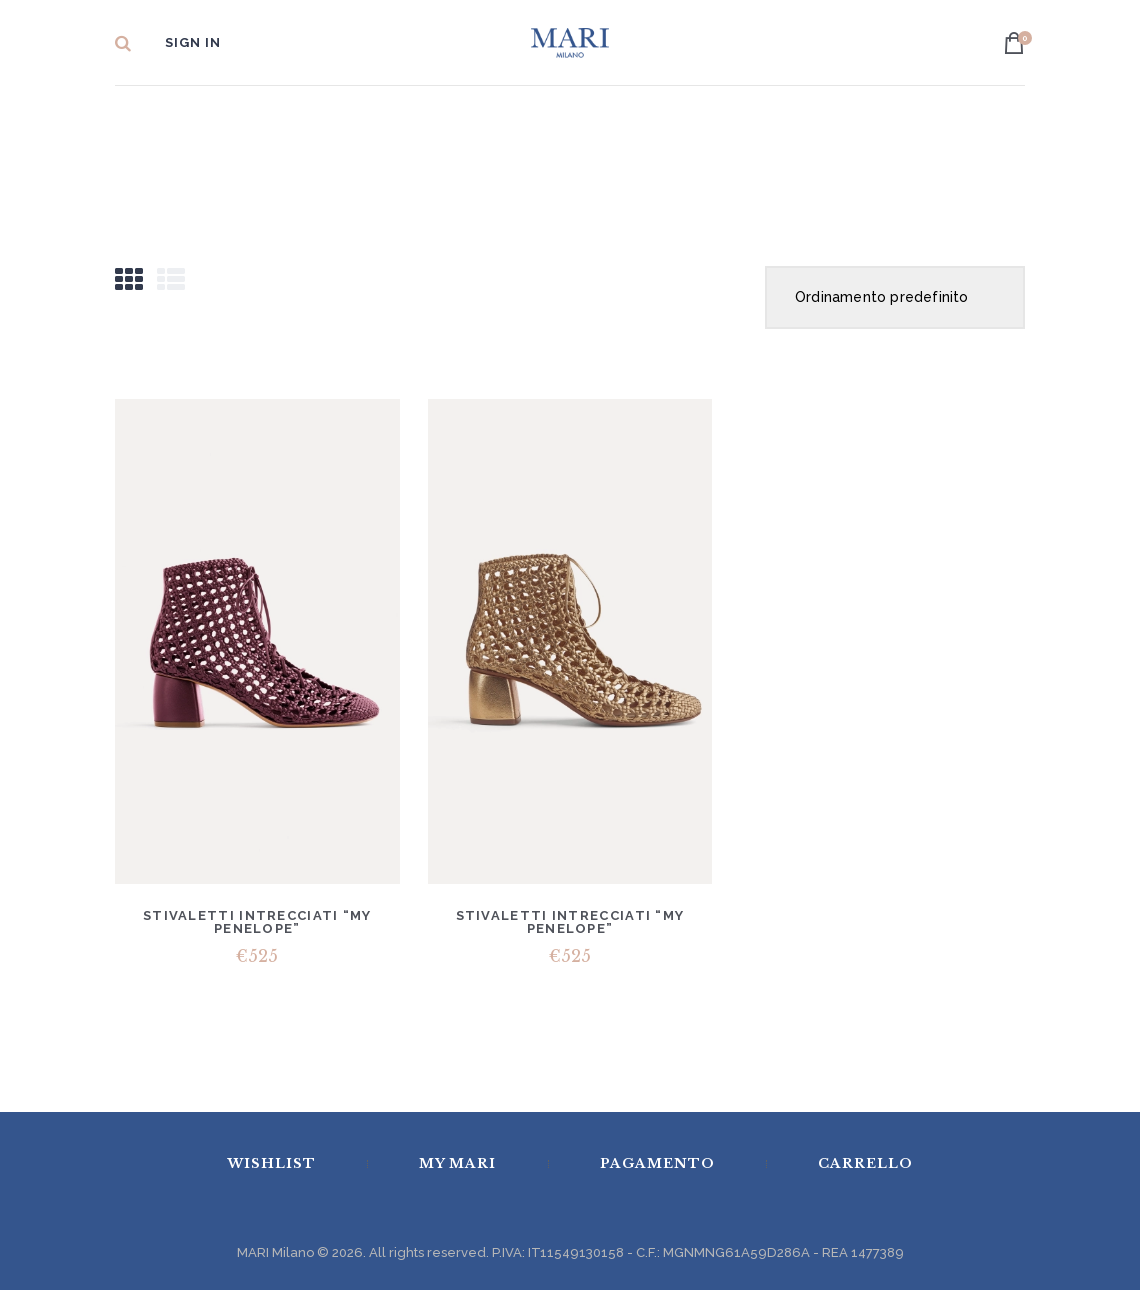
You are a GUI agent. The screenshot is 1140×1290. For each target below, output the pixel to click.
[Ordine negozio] (895, 297)
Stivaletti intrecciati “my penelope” (257, 922)
